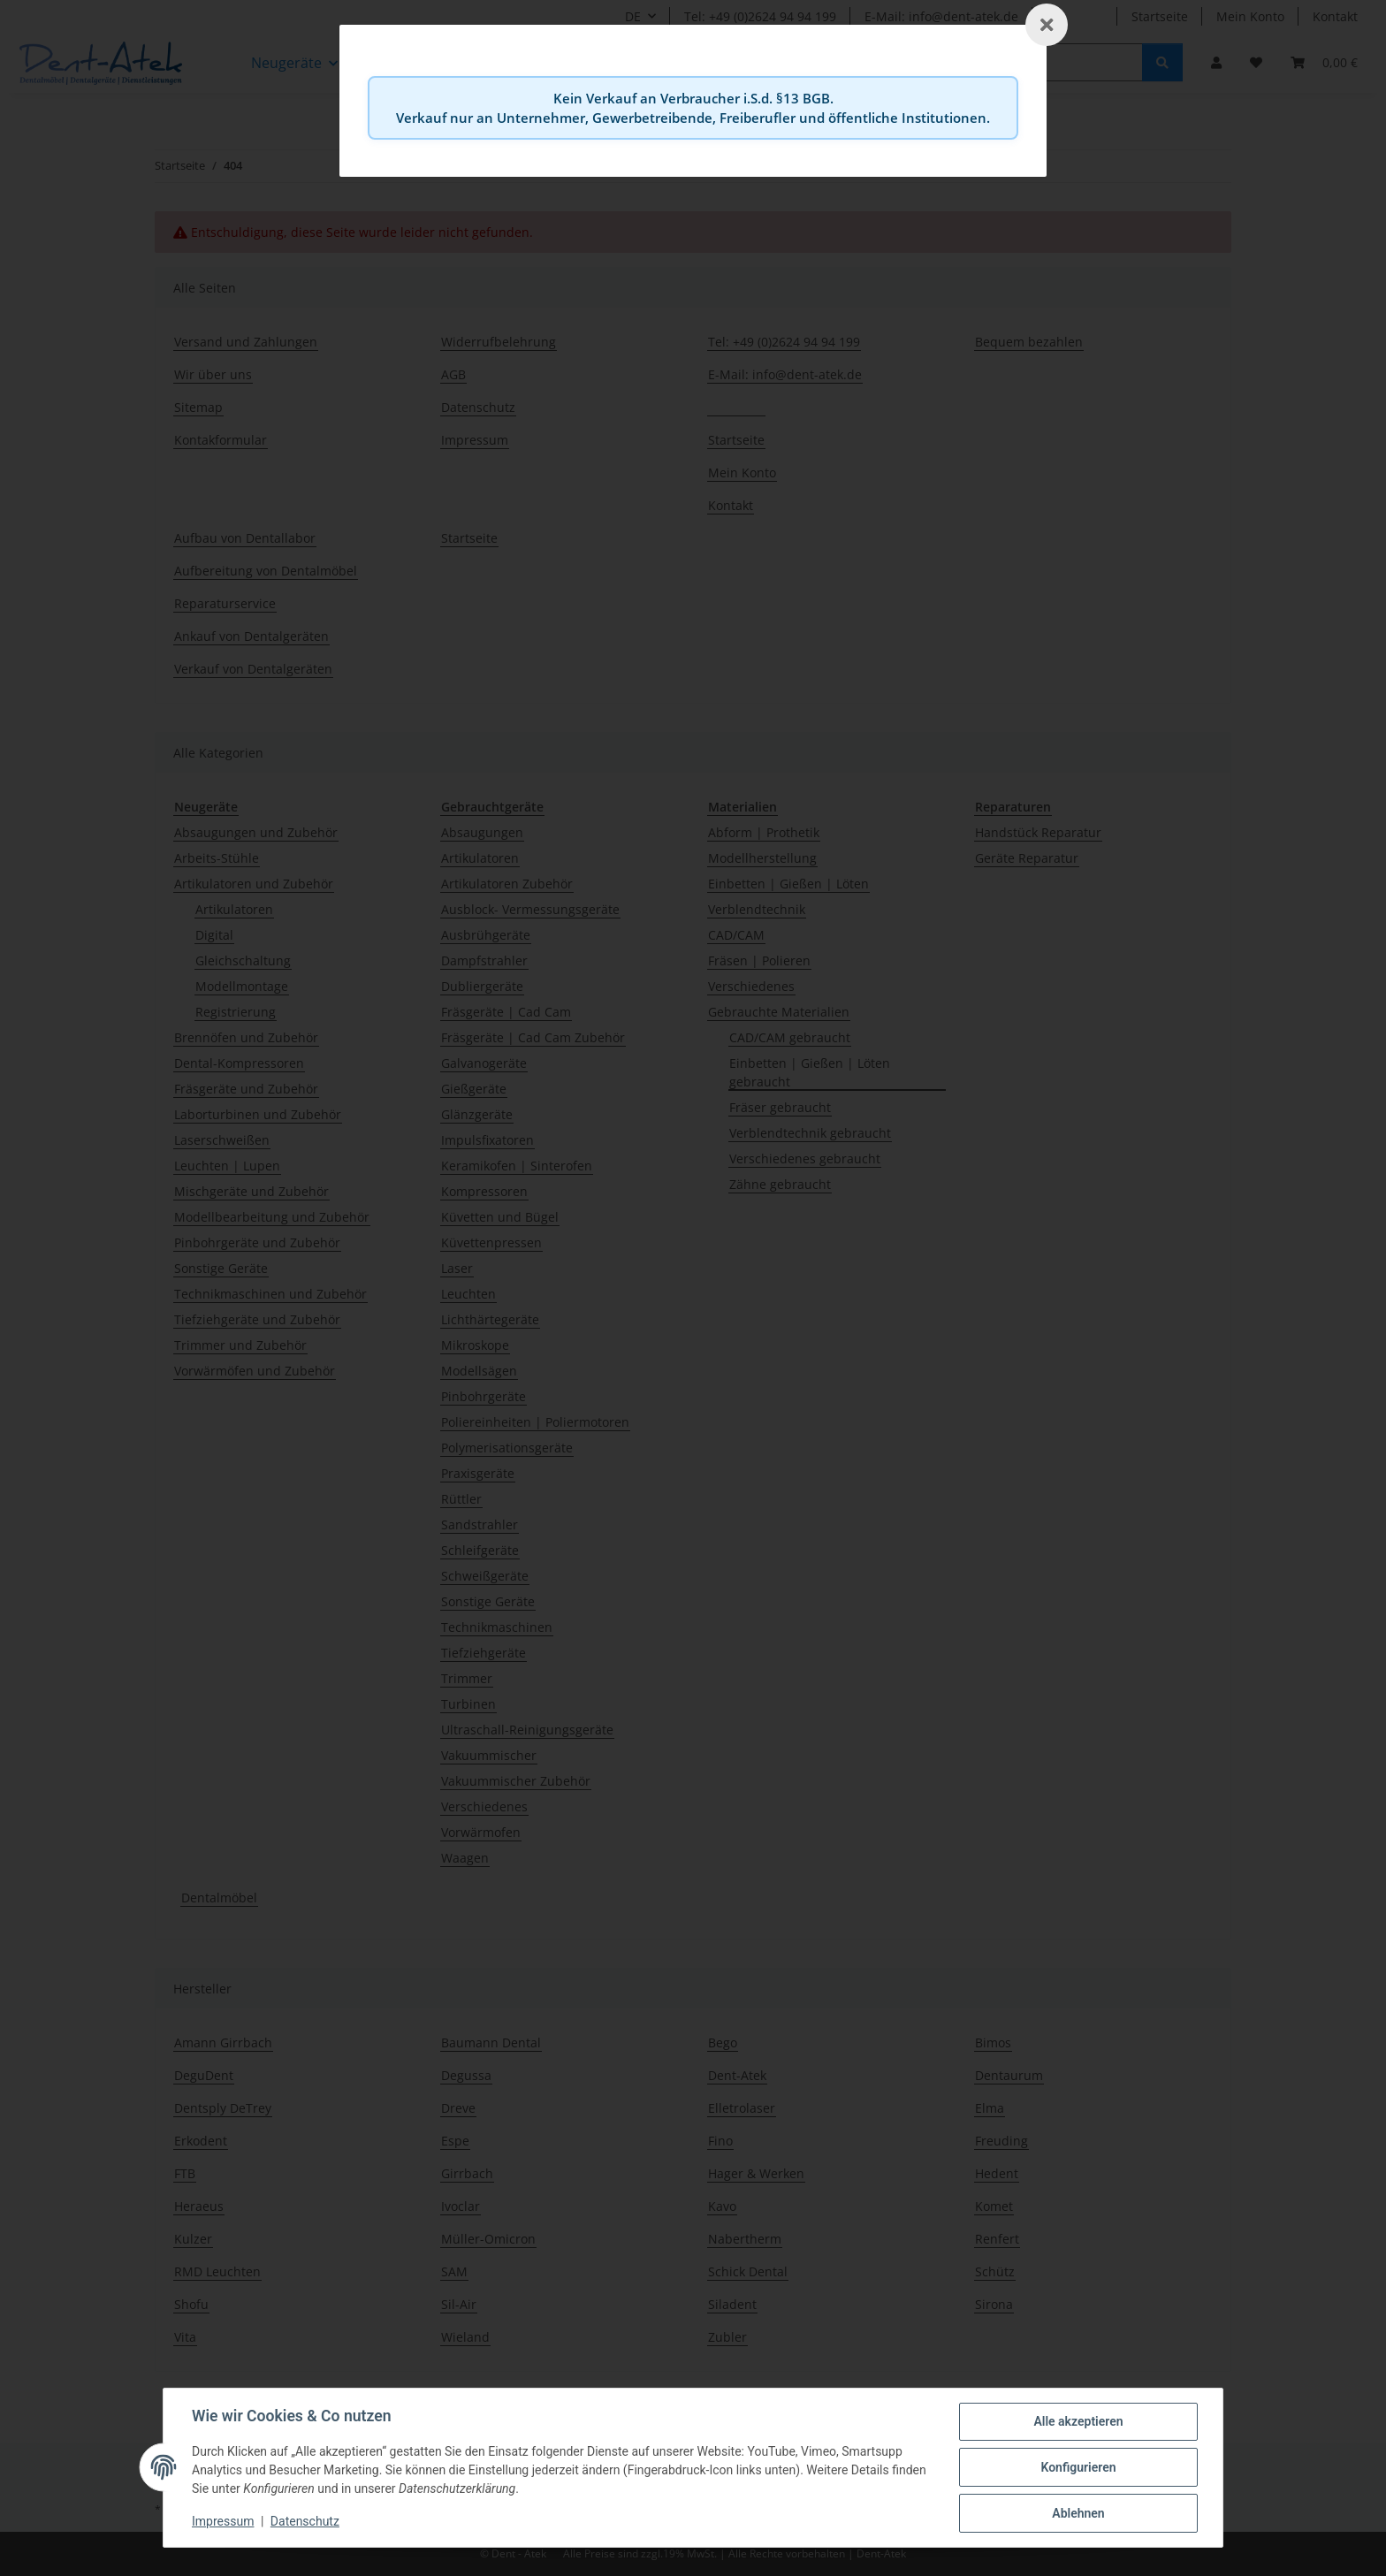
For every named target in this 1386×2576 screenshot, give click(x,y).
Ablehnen (1078, 2513)
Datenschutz (304, 2521)
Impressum (223, 2521)
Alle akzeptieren (1078, 2421)
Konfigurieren (1078, 2467)
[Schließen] (1046, 25)
